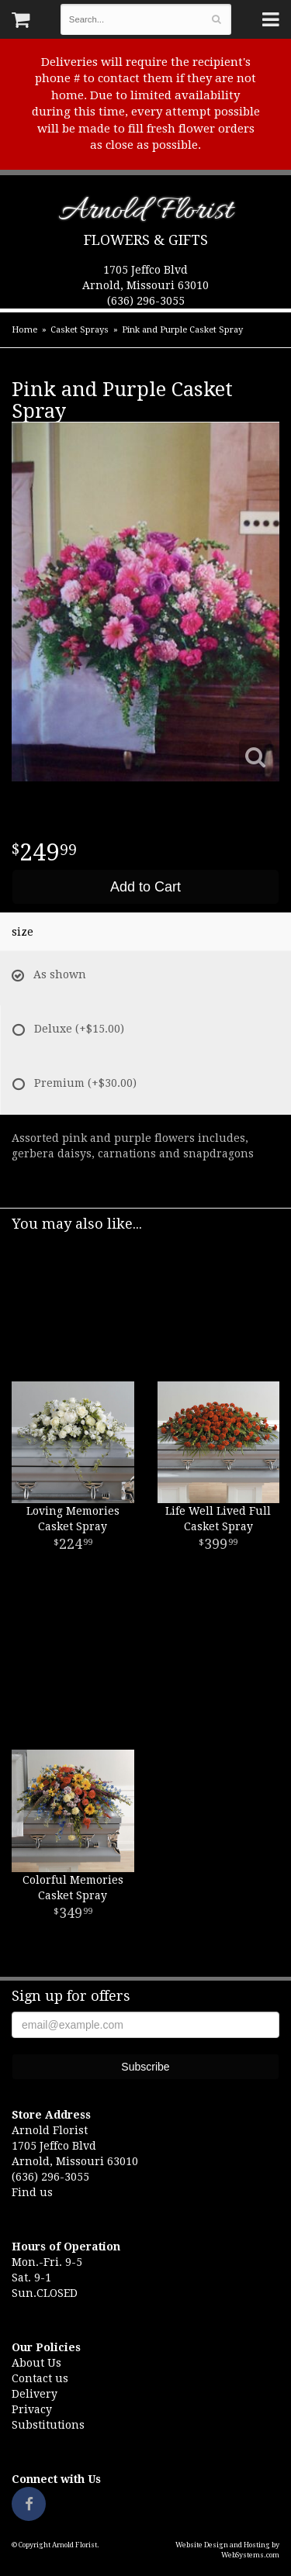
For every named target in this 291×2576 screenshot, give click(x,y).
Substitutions (48, 2425)
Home (24, 330)
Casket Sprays (79, 330)
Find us (32, 2192)
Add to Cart (145, 887)
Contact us (40, 2378)
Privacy (32, 2409)
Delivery (34, 2394)
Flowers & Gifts (146, 240)
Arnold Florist (145, 214)
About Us (36, 2363)
